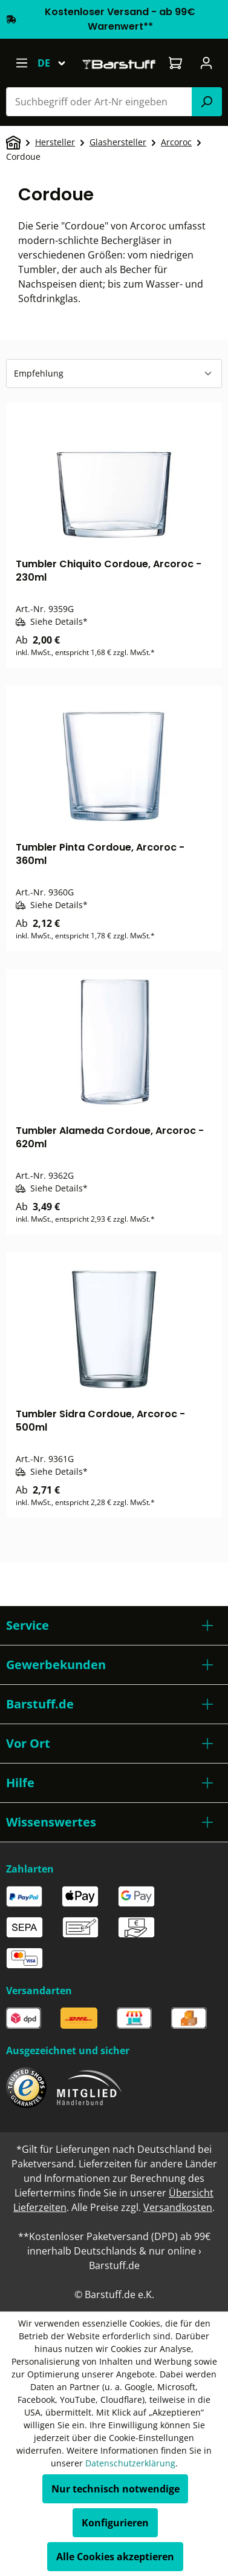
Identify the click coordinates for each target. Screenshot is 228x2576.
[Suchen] (207, 101)
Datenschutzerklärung (130, 2463)
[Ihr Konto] (206, 62)
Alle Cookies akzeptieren (115, 2556)
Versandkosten (177, 2207)
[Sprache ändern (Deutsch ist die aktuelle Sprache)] (57, 62)
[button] (114, 1625)
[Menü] (21, 62)
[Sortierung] (114, 373)
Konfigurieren (115, 2522)
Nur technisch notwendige (115, 2488)
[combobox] (99, 101)
